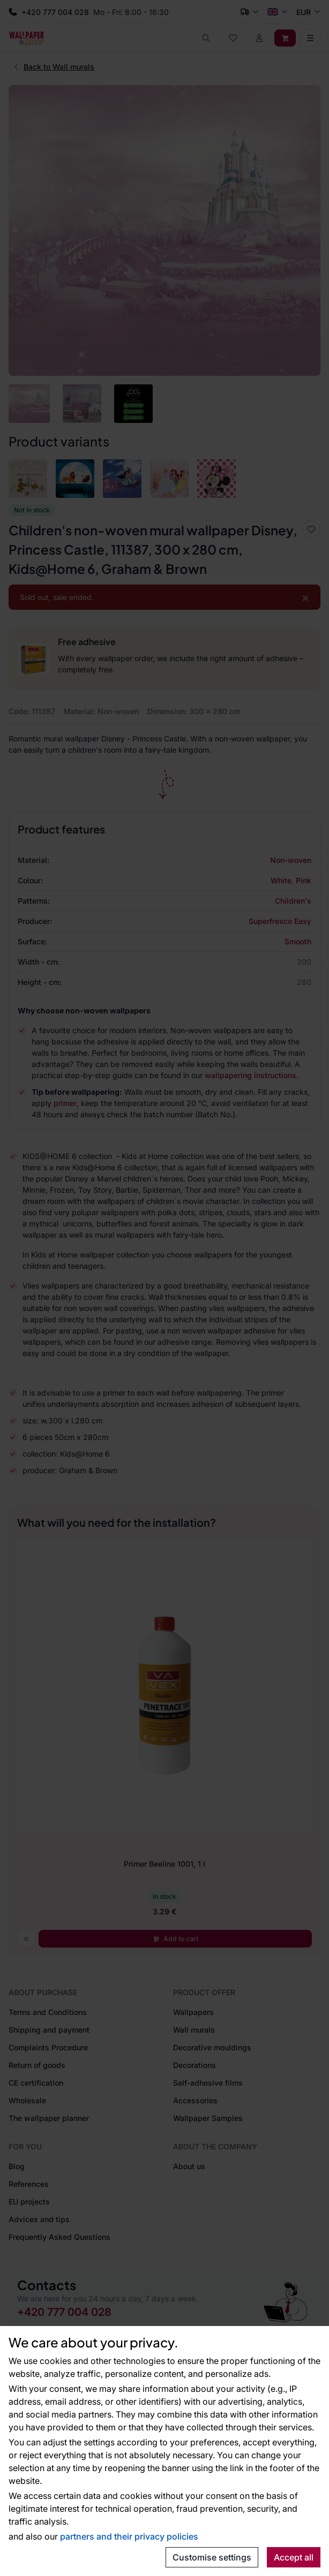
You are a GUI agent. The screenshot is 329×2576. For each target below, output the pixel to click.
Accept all (293, 2557)
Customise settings (212, 2557)
